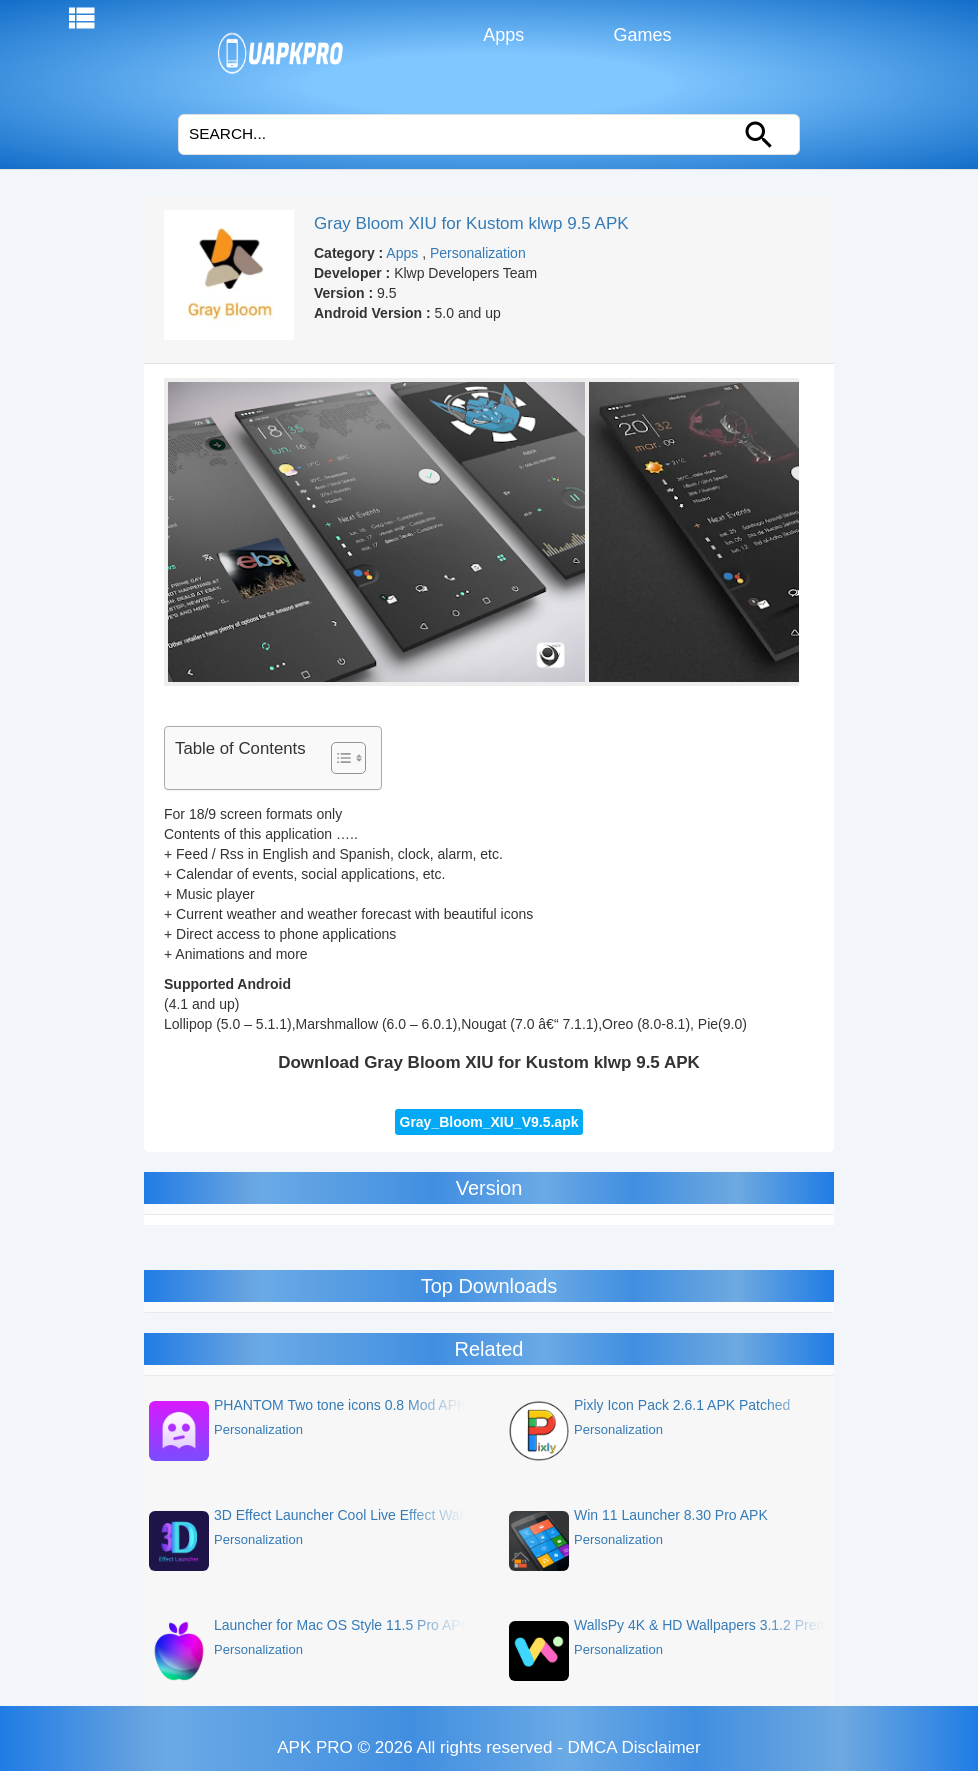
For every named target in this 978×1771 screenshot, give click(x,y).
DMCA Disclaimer (634, 1747)
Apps (501, 35)
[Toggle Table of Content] (338, 758)
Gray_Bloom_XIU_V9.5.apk (489, 1122)
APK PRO (315, 1747)
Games (640, 35)
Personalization (478, 253)
